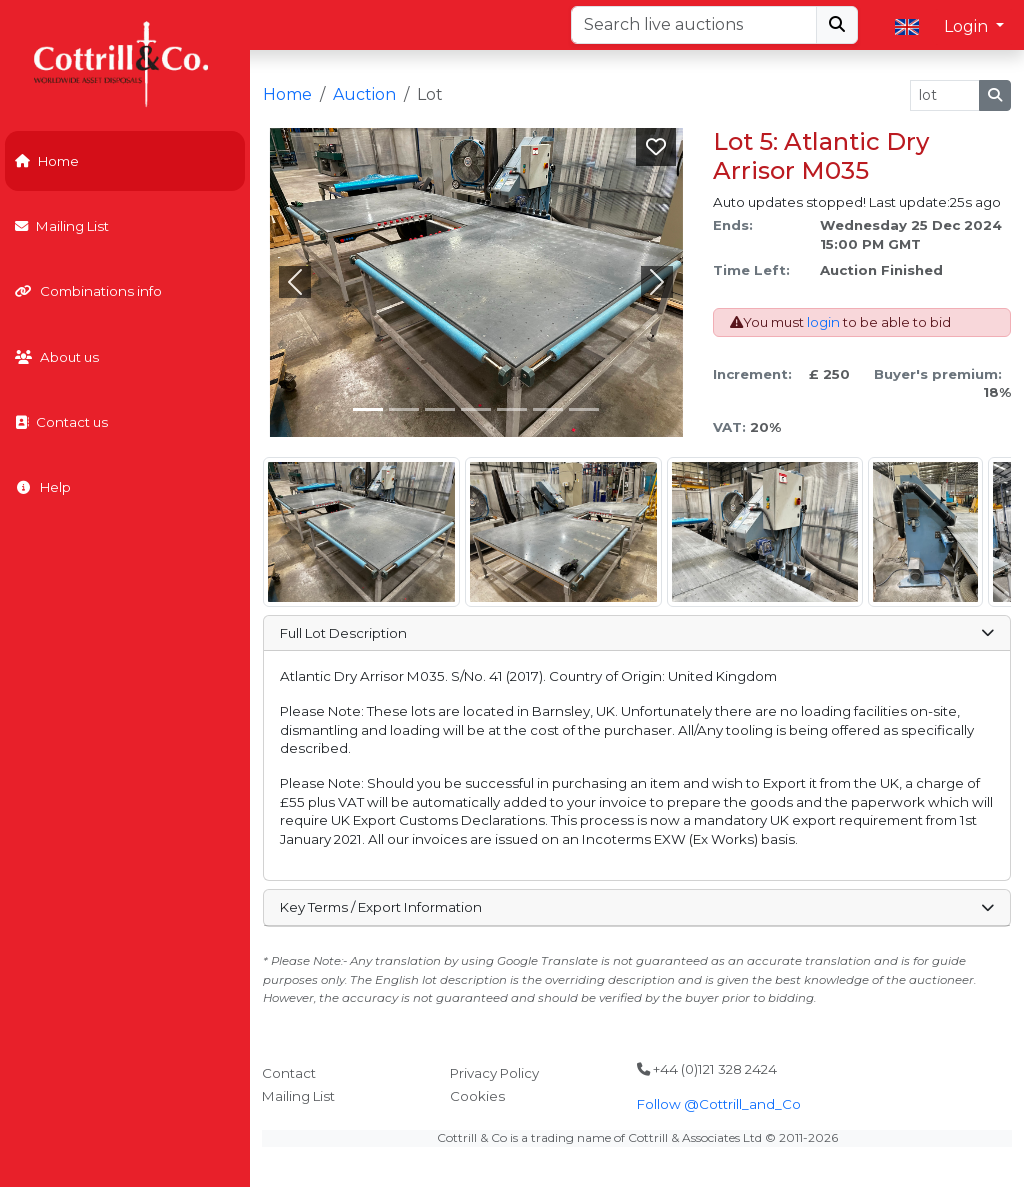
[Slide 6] (584, 409)
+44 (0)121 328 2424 (707, 1069)
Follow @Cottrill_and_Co (719, 1104)
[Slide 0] (368, 409)
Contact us (61, 422)
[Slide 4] (512, 409)
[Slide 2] (440, 409)
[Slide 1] (404, 409)
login (823, 322)
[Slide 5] (548, 409)
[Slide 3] (476, 409)
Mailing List (62, 226)
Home (47, 161)
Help (43, 487)
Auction (364, 94)
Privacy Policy (494, 1073)
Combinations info (88, 291)
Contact (289, 1073)
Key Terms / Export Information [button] (636, 907)
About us (57, 357)
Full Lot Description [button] (636, 633)
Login (968, 26)
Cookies (477, 1096)
